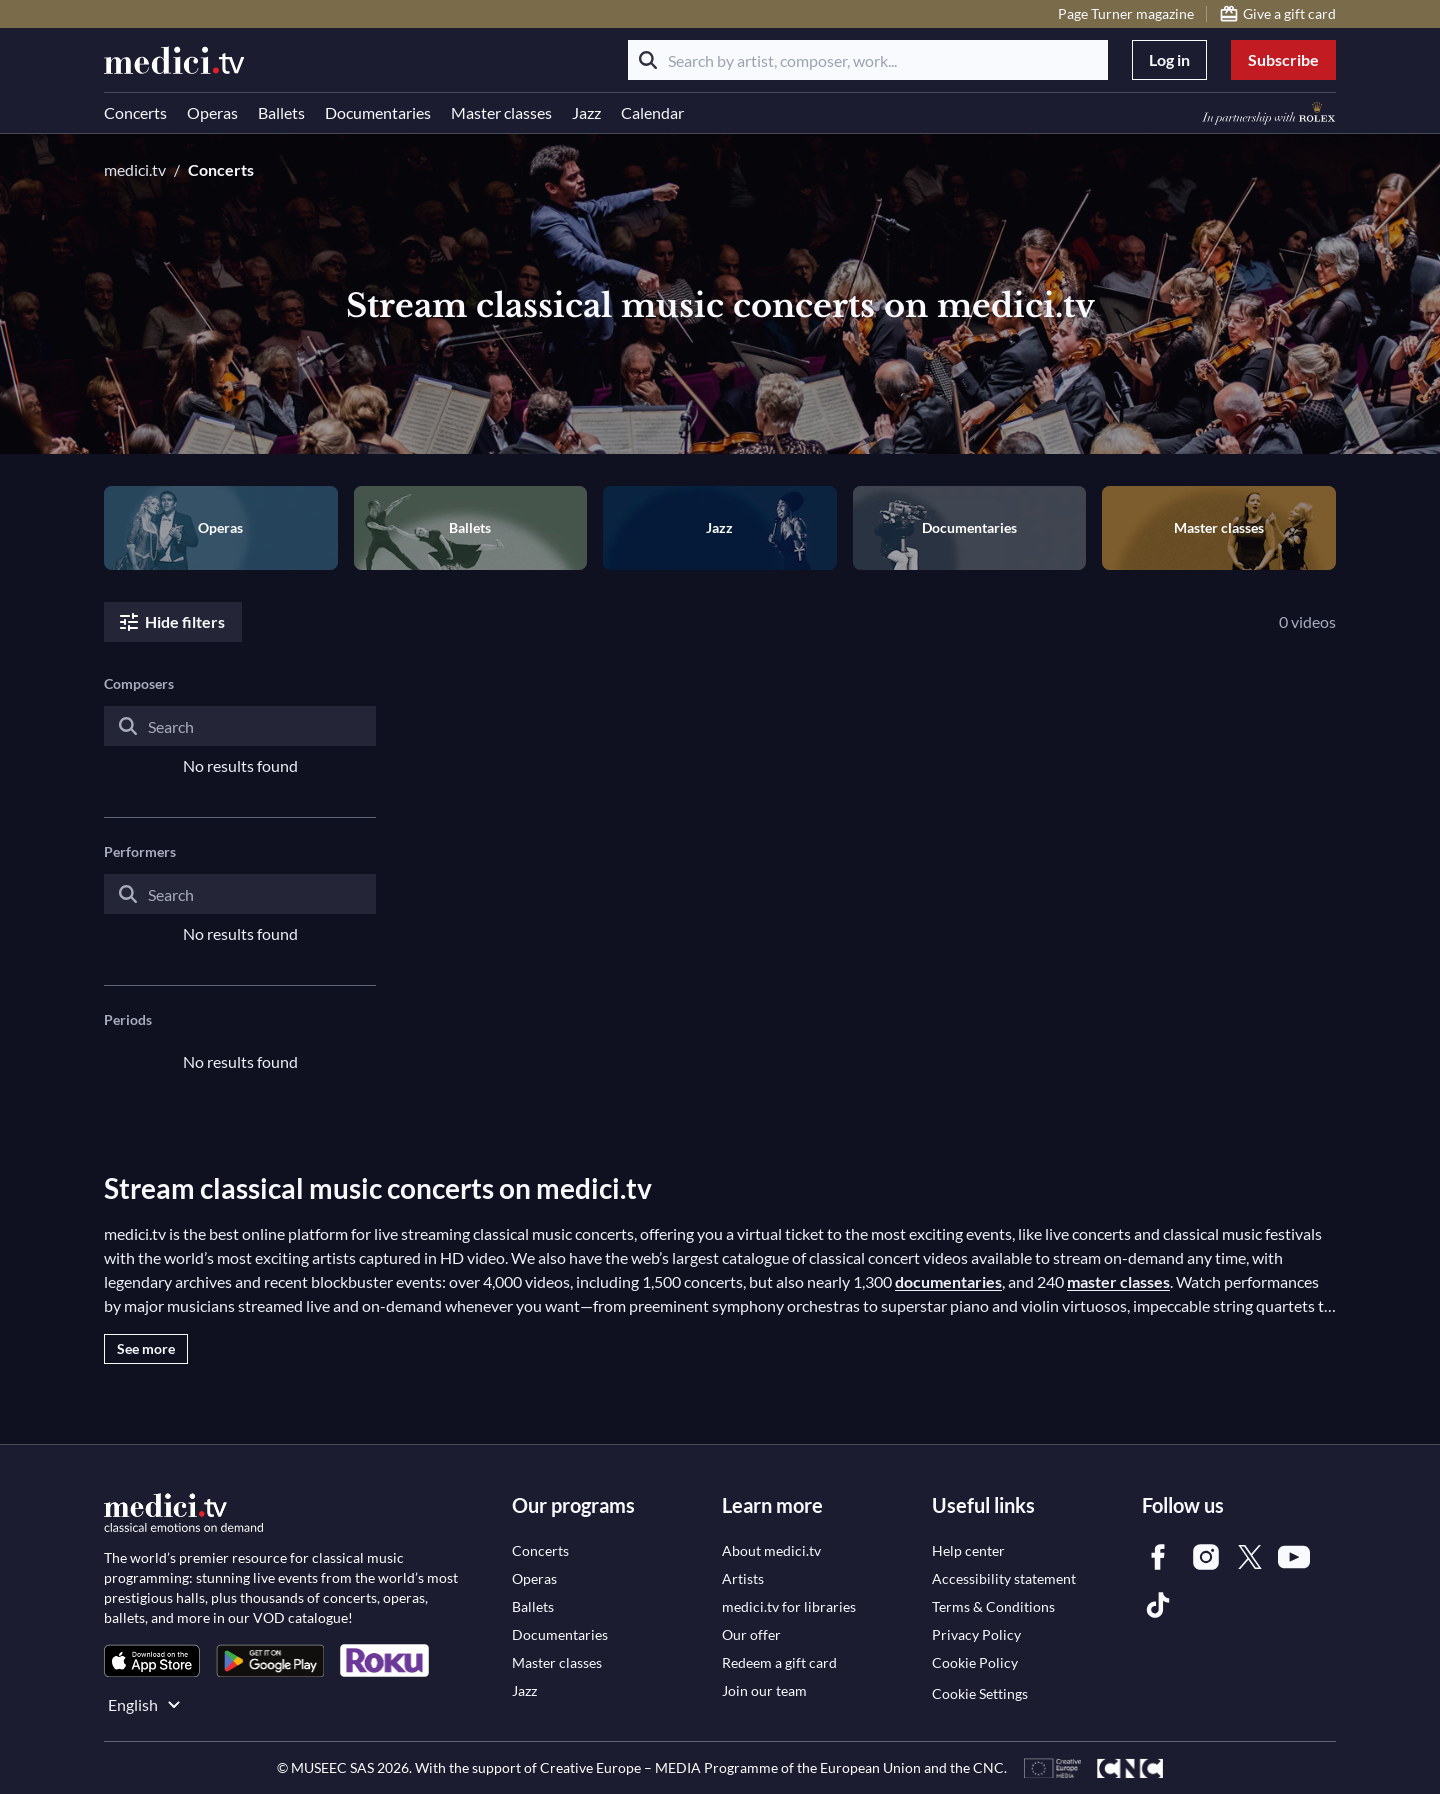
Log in (1169, 59)
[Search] (648, 60)
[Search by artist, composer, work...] (868, 60)
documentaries (948, 1281)
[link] (152, 1660)
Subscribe (1283, 59)
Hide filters (171, 622)
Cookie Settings (980, 1693)
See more (146, 1348)
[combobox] (240, 742)
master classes (1118, 1281)
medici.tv (135, 169)
